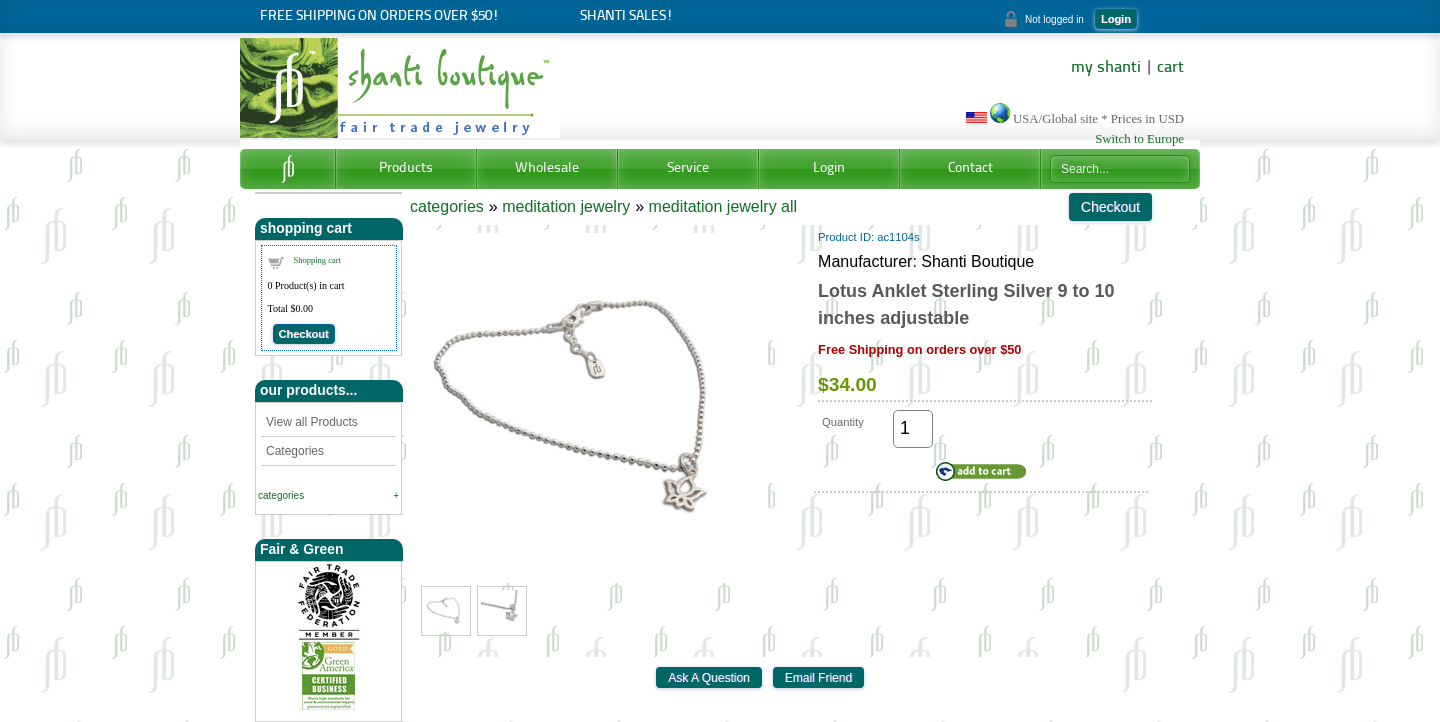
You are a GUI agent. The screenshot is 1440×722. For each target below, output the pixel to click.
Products (406, 168)
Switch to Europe (1139, 139)
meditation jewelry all (723, 206)
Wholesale (547, 168)
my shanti (1106, 68)
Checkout (304, 334)
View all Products (312, 422)
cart (1170, 68)
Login (1116, 19)
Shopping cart (317, 260)
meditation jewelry (566, 206)
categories (281, 495)
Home (287, 169)
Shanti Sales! (626, 16)
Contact (970, 168)
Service (688, 168)
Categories (295, 451)
